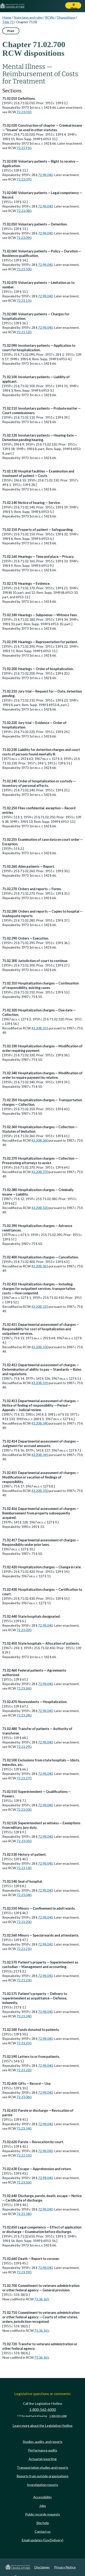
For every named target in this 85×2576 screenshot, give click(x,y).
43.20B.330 (39, 1347)
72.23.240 (24, 2016)
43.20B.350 (39, 1491)
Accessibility (42, 2497)
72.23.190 (24, 2272)
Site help (42, 2523)
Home (6, 17)
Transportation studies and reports (42, 2467)
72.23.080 (24, 211)
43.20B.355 (39, 1028)
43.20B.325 (39, 1306)
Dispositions (66, 17)
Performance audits (42, 2450)
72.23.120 (24, 332)
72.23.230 (24, 1980)
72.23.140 (24, 2128)
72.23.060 (24, 2097)
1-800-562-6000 (42, 2409)
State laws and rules (28, 17)
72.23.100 (24, 269)
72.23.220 (24, 2070)
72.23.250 (24, 2043)
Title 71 (8, 22)
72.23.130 (24, 1868)
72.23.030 (24, 1809)
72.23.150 (24, 2155)
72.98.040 (45, 175)
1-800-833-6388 (58, 2416)
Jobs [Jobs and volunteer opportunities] (42, 2506)
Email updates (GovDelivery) (42, 2540)
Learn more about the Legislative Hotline (43, 2425)
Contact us (43, 2531)
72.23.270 (24, 1778)
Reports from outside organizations (42, 2476)
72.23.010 (24, 112)
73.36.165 (41, 2299)
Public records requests (42, 2514)
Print (10, 31)
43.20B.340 (39, 1423)
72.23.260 (24, 1688)
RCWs (50, 17)
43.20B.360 (39, 1140)
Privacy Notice (65, 2567)
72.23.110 (24, 300)
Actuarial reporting (43, 2459)
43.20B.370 (39, 1172)
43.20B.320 (39, 1208)
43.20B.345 (39, 1455)
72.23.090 (24, 238)
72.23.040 (24, 1895)
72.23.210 (24, 1949)
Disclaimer (42, 2567)
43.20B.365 (39, 1266)
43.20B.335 (39, 1383)
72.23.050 (24, 1841)
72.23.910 (24, 148)
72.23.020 (24, 1630)
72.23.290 (24, 1747)
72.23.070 (24, 179)
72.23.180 (24, 2214)
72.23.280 (24, 1715)
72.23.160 (24, 2182)
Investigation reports (42, 2485)
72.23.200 (24, 1922)
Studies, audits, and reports (42, 2442)
